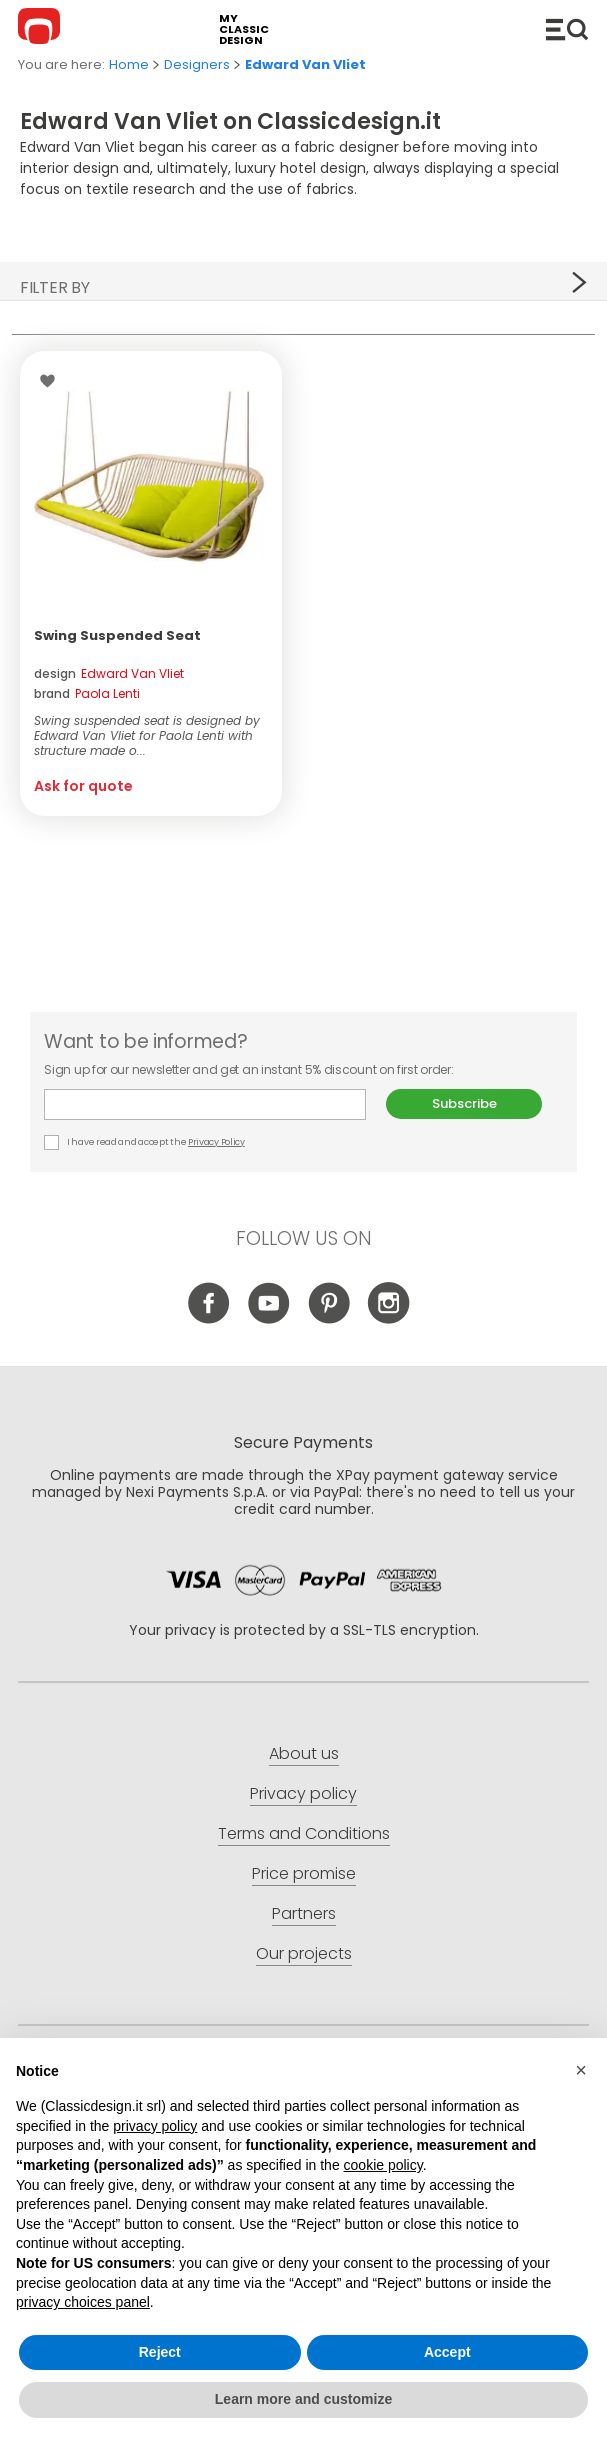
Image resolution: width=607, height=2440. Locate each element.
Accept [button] (447, 2352)
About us (304, 1753)
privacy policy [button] (155, 2126)
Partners (304, 1913)
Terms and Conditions (304, 1833)
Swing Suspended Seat (117, 635)
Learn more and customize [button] (303, 2399)
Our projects (304, 1953)
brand (87, 693)
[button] (581, 2070)
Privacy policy (303, 1793)
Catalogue (567, 29)
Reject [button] (160, 2352)
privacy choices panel (83, 2302)
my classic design (244, 29)
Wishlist (52, 381)
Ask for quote (83, 786)
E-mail (204, 1104)
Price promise (304, 1873)
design (109, 673)
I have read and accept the (145, 1142)
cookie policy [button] (383, 2165)
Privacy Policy (216, 1142)
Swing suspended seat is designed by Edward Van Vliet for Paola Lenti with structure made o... (147, 735)
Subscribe (464, 1103)
